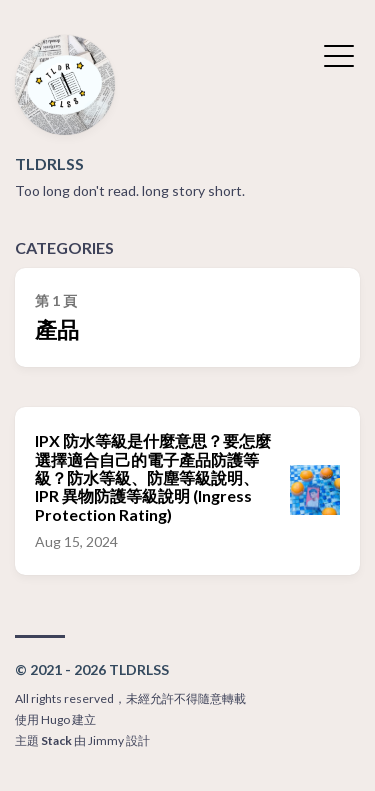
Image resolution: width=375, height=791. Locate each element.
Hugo (55, 719)
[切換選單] (339, 54)
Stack (56, 740)
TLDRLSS (49, 163)
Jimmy (106, 740)
